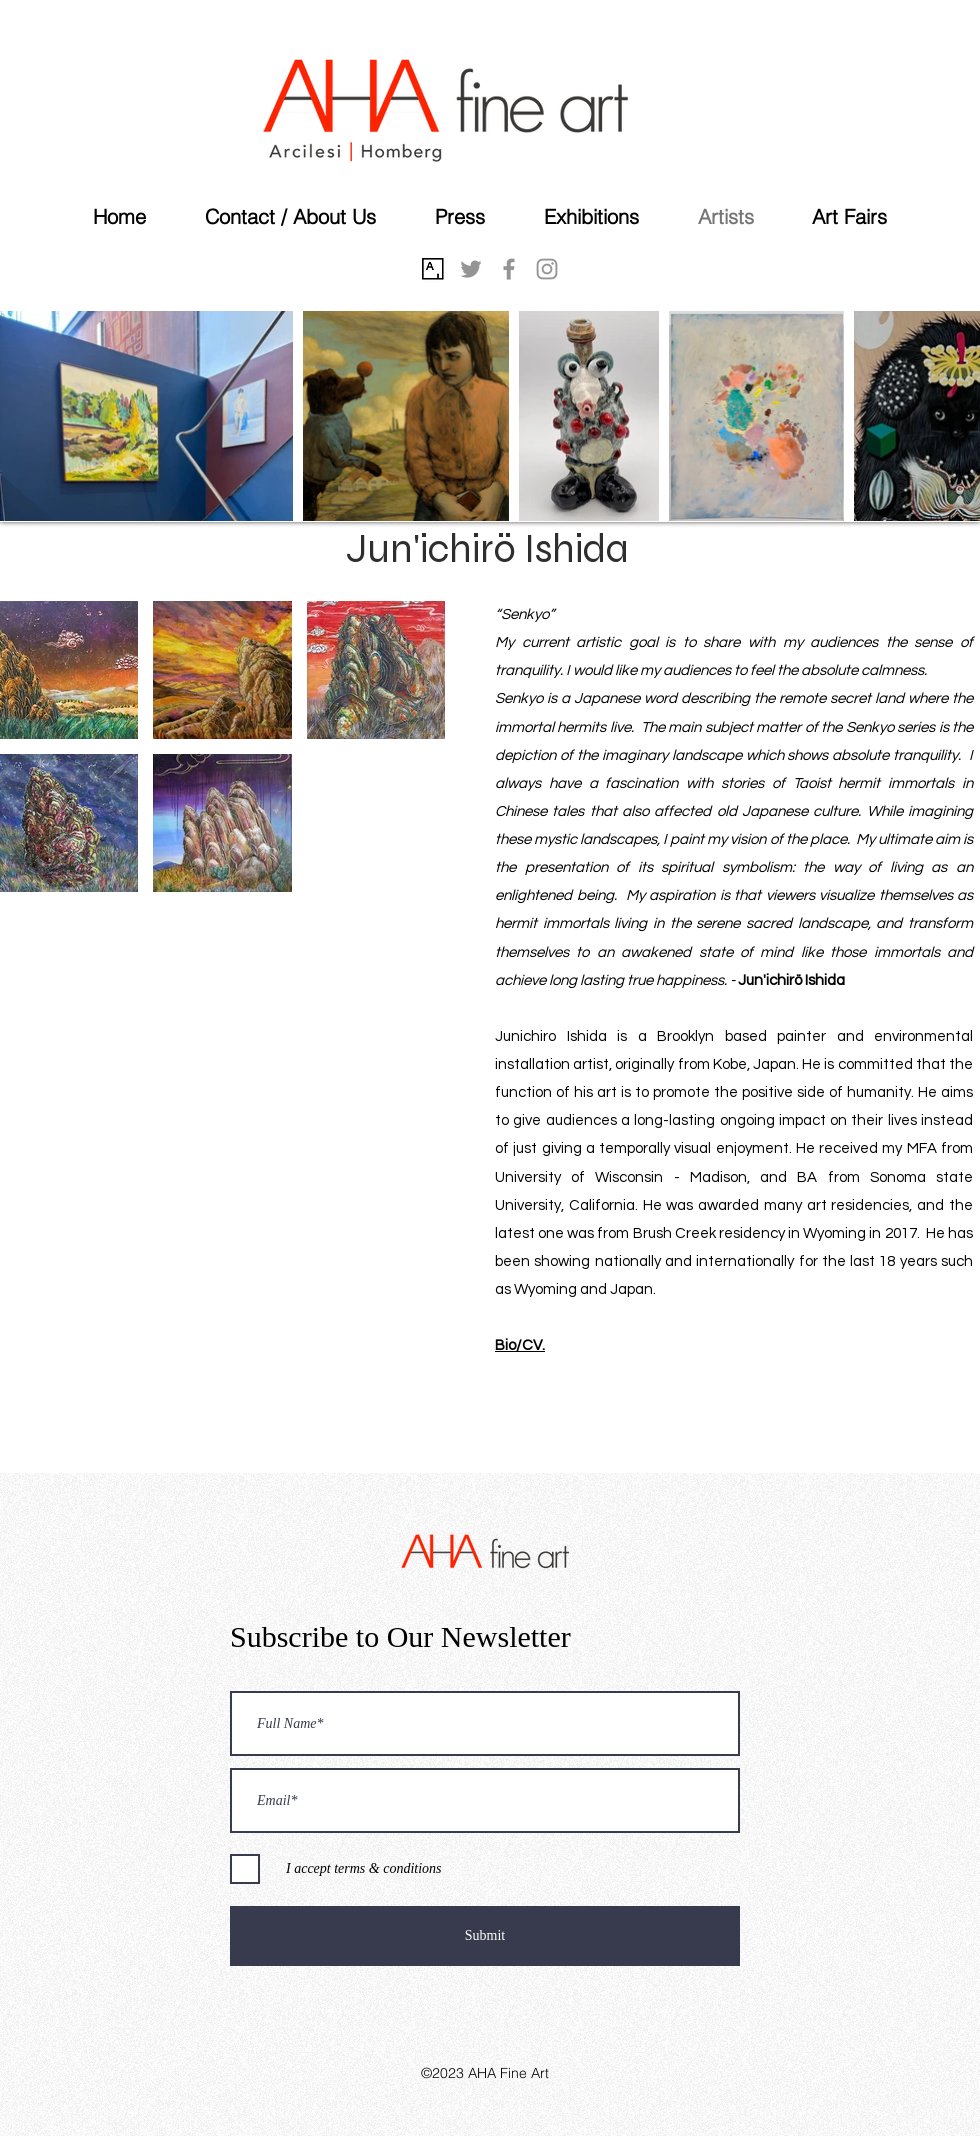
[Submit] (485, 1936)
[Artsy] (433, 269)
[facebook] (509, 269)
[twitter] (471, 269)
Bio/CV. (520, 1345)
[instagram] (547, 269)
